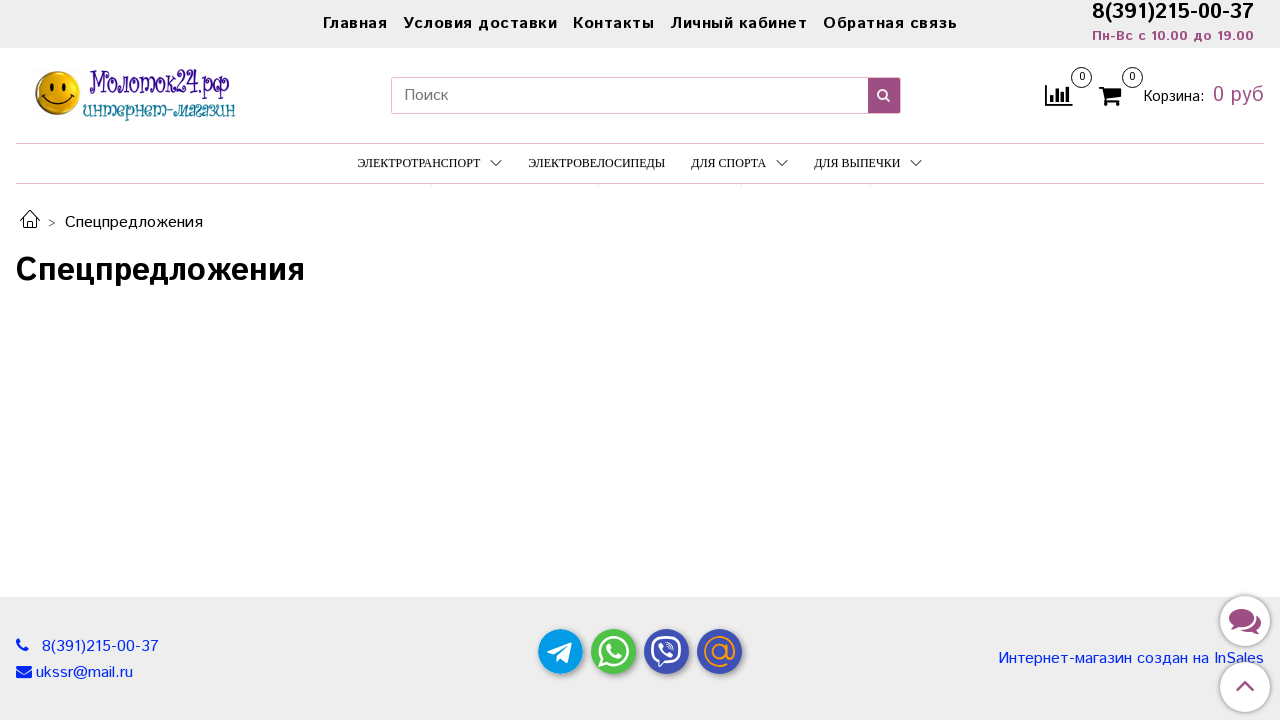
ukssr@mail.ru (84, 672)
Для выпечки (868, 163)
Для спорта (739, 163)
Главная (355, 23)
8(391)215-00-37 (98, 646)
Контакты (613, 23)
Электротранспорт (430, 163)
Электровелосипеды (596, 163)
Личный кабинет (738, 23)
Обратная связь (890, 23)
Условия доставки (480, 23)
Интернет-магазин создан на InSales (1131, 659)
